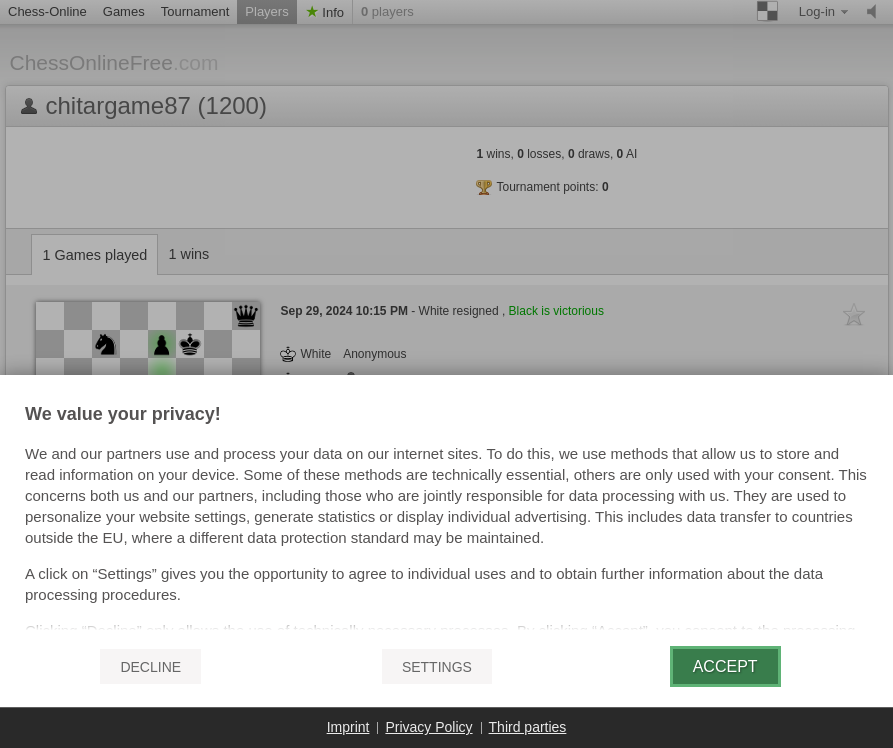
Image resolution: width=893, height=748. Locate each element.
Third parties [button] (528, 727)
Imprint (348, 727)
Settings (437, 667)
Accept (725, 666)
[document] (446, 518)
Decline (150, 667)
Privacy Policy (428, 727)
